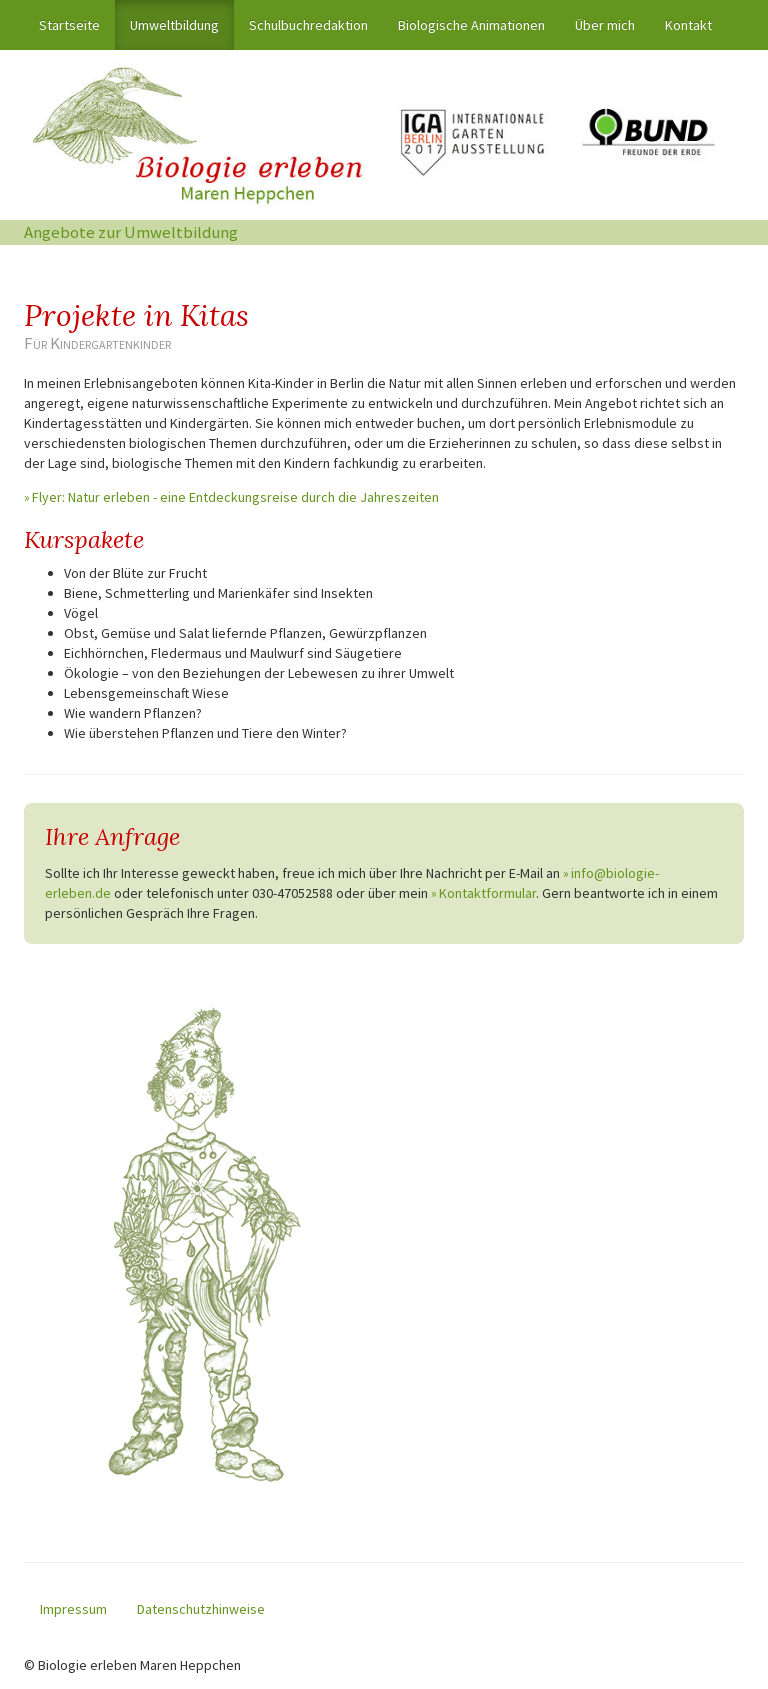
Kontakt (688, 25)
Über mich (605, 25)
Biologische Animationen (471, 25)
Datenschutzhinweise (201, 1609)
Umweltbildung (174, 25)
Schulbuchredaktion (308, 25)
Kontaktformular (487, 893)
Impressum (73, 1609)
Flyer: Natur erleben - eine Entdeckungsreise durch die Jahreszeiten (235, 497)
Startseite (77, 24)
